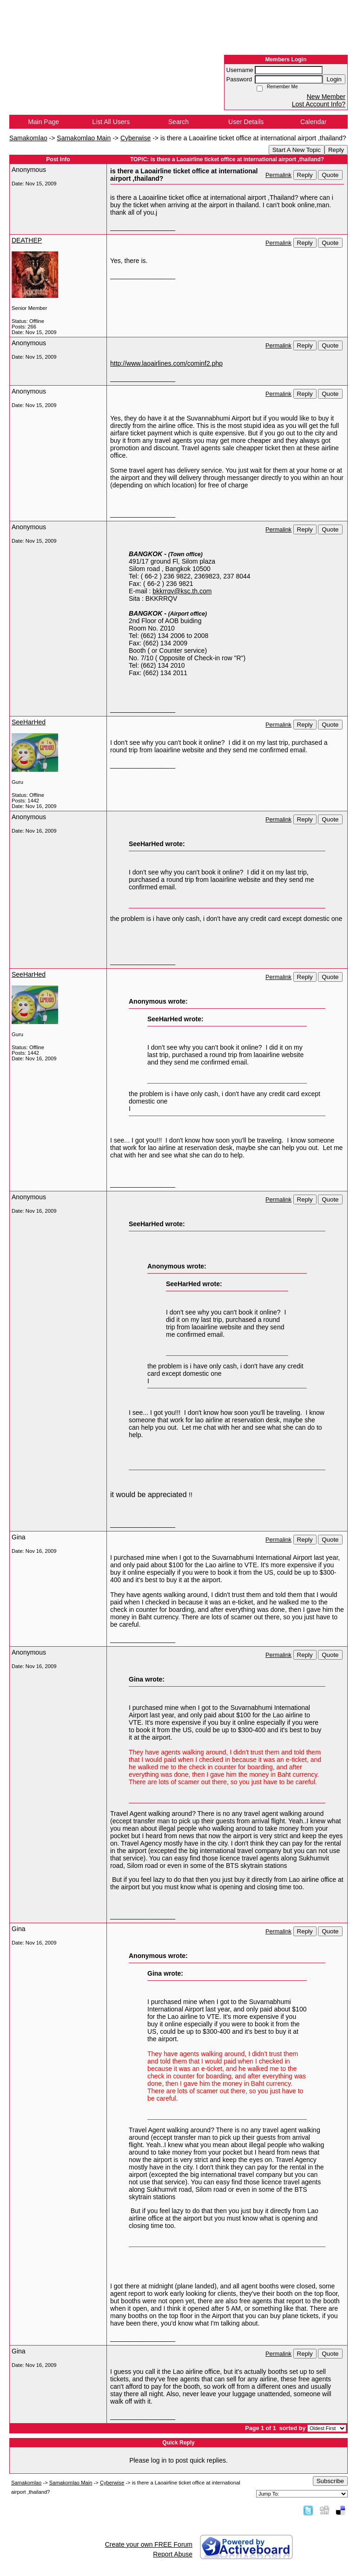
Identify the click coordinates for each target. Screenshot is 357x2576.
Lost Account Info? (318, 104)
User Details (246, 121)
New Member (326, 96)
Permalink (278, 175)
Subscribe (330, 2480)
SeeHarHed (29, 722)
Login (334, 79)
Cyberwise (135, 138)
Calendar (313, 121)
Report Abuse (172, 2554)
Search (178, 121)
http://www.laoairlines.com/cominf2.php (166, 363)
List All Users (111, 121)
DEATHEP (27, 240)
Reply (336, 149)
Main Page (43, 121)
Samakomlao (28, 138)
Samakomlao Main (84, 138)
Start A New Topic (296, 149)
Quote (330, 174)
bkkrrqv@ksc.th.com (182, 591)
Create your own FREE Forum (148, 2544)
